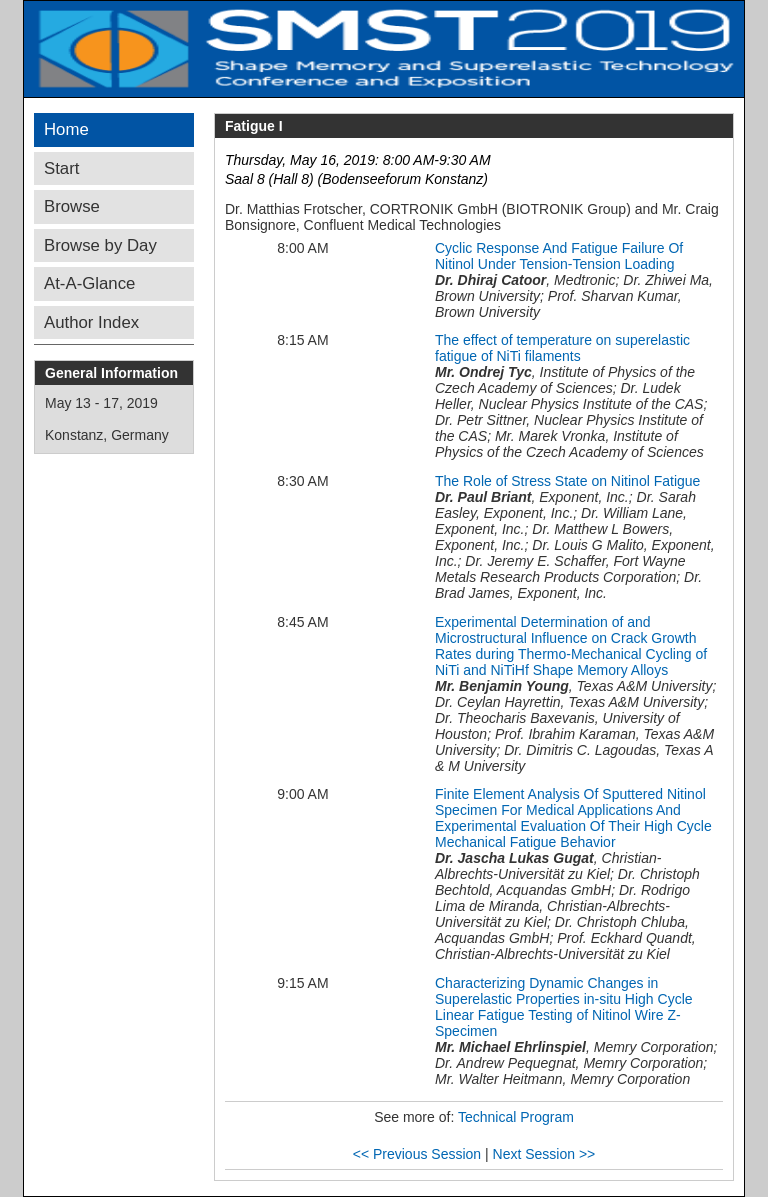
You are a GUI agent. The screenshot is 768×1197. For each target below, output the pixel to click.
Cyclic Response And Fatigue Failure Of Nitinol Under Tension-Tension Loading (559, 256)
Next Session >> (544, 1154)
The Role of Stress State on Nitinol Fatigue (567, 481)
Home (66, 129)
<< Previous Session (417, 1154)
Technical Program (516, 1117)
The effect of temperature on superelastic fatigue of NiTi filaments (562, 348)
